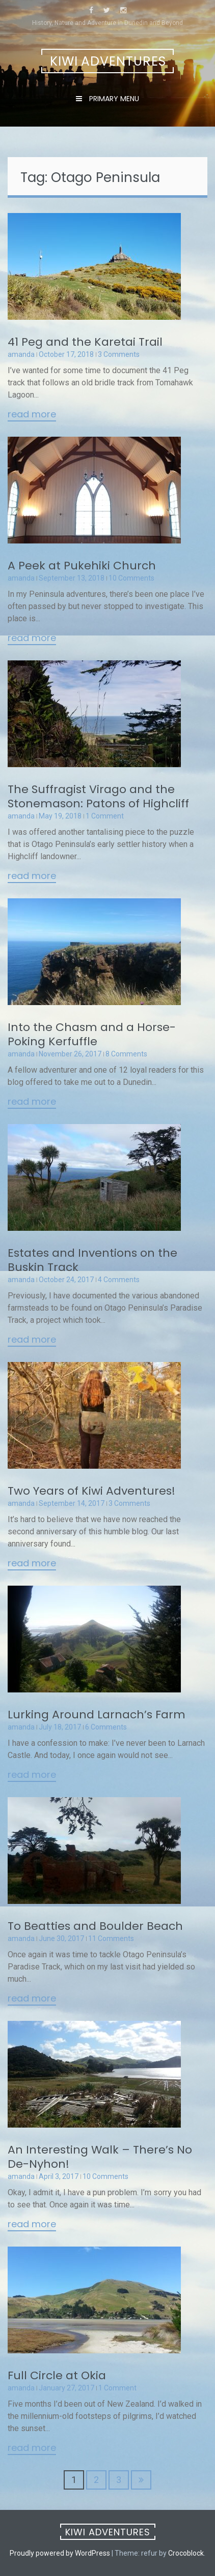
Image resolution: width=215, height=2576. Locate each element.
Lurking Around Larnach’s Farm (96, 1714)
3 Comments (119, 354)
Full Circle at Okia (57, 2375)
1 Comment (105, 816)
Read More (32, 414)
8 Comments (126, 1054)
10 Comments (131, 578)
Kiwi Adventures (108, 61)
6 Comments (106, 1727)
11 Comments (111, 1938)
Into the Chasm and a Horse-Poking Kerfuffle (92, 1034)
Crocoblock (186, 2553)
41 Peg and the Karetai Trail (85, 342)
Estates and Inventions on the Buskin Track (92, 1260)
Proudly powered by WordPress (60, 2553)
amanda (21, 354)
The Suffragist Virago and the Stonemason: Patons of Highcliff (98, 796)
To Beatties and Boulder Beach (95, 1926)
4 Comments (119, 1280)
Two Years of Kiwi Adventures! (91, 1491)
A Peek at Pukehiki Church (82, 565)
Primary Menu (113, 99)
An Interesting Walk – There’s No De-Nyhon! (100, 2157)
